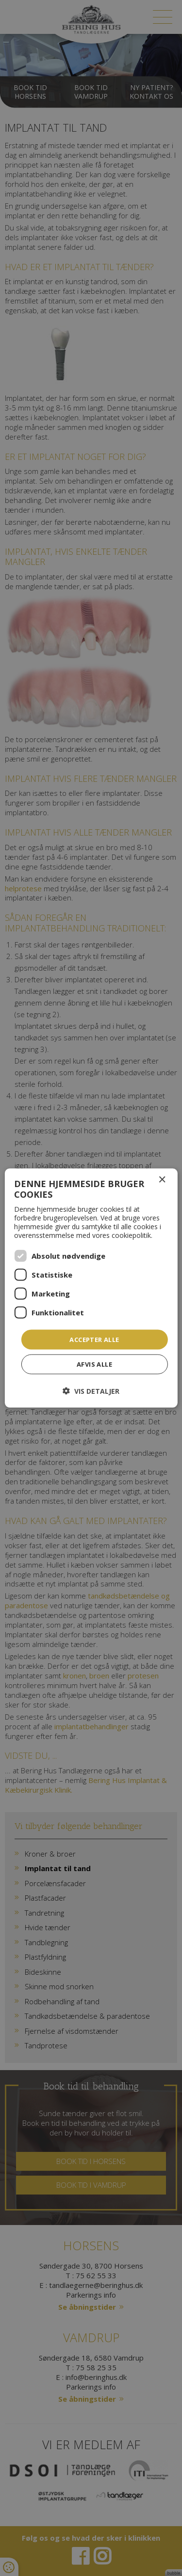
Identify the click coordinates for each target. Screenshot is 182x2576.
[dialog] (91, 1288)
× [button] (161, 1179)
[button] (91, 1391)
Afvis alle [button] (94, 1364)
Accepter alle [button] (94, 1339)
